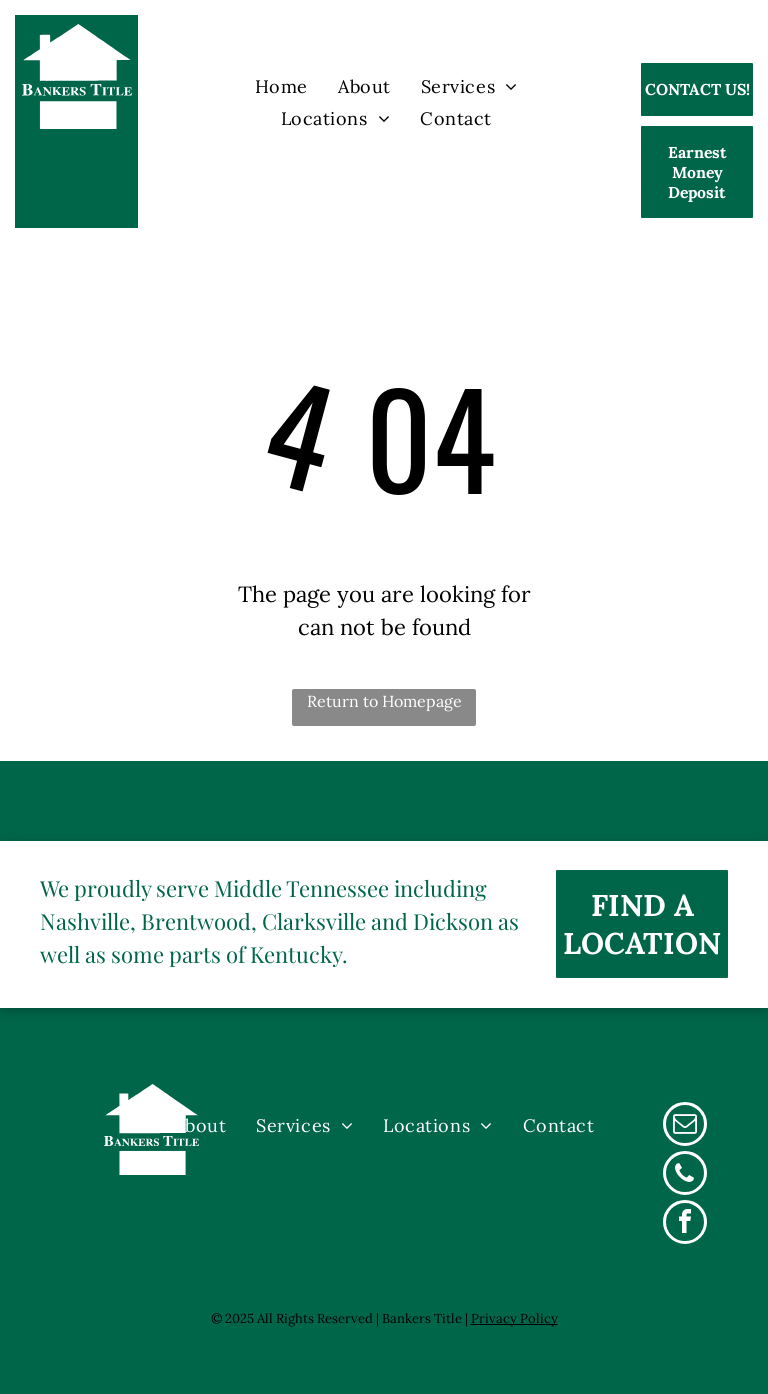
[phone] (685, 1175)
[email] (685, 1126)
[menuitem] (281, 86)
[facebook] (685, 1224)
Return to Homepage (384, 701)
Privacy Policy (514, 1318)
